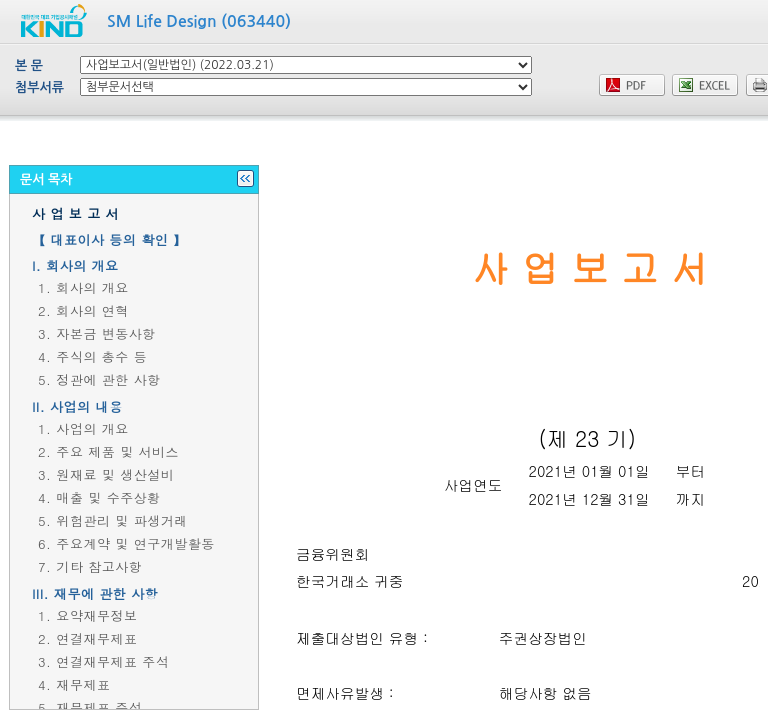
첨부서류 (39, 87)
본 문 (29, 65)
